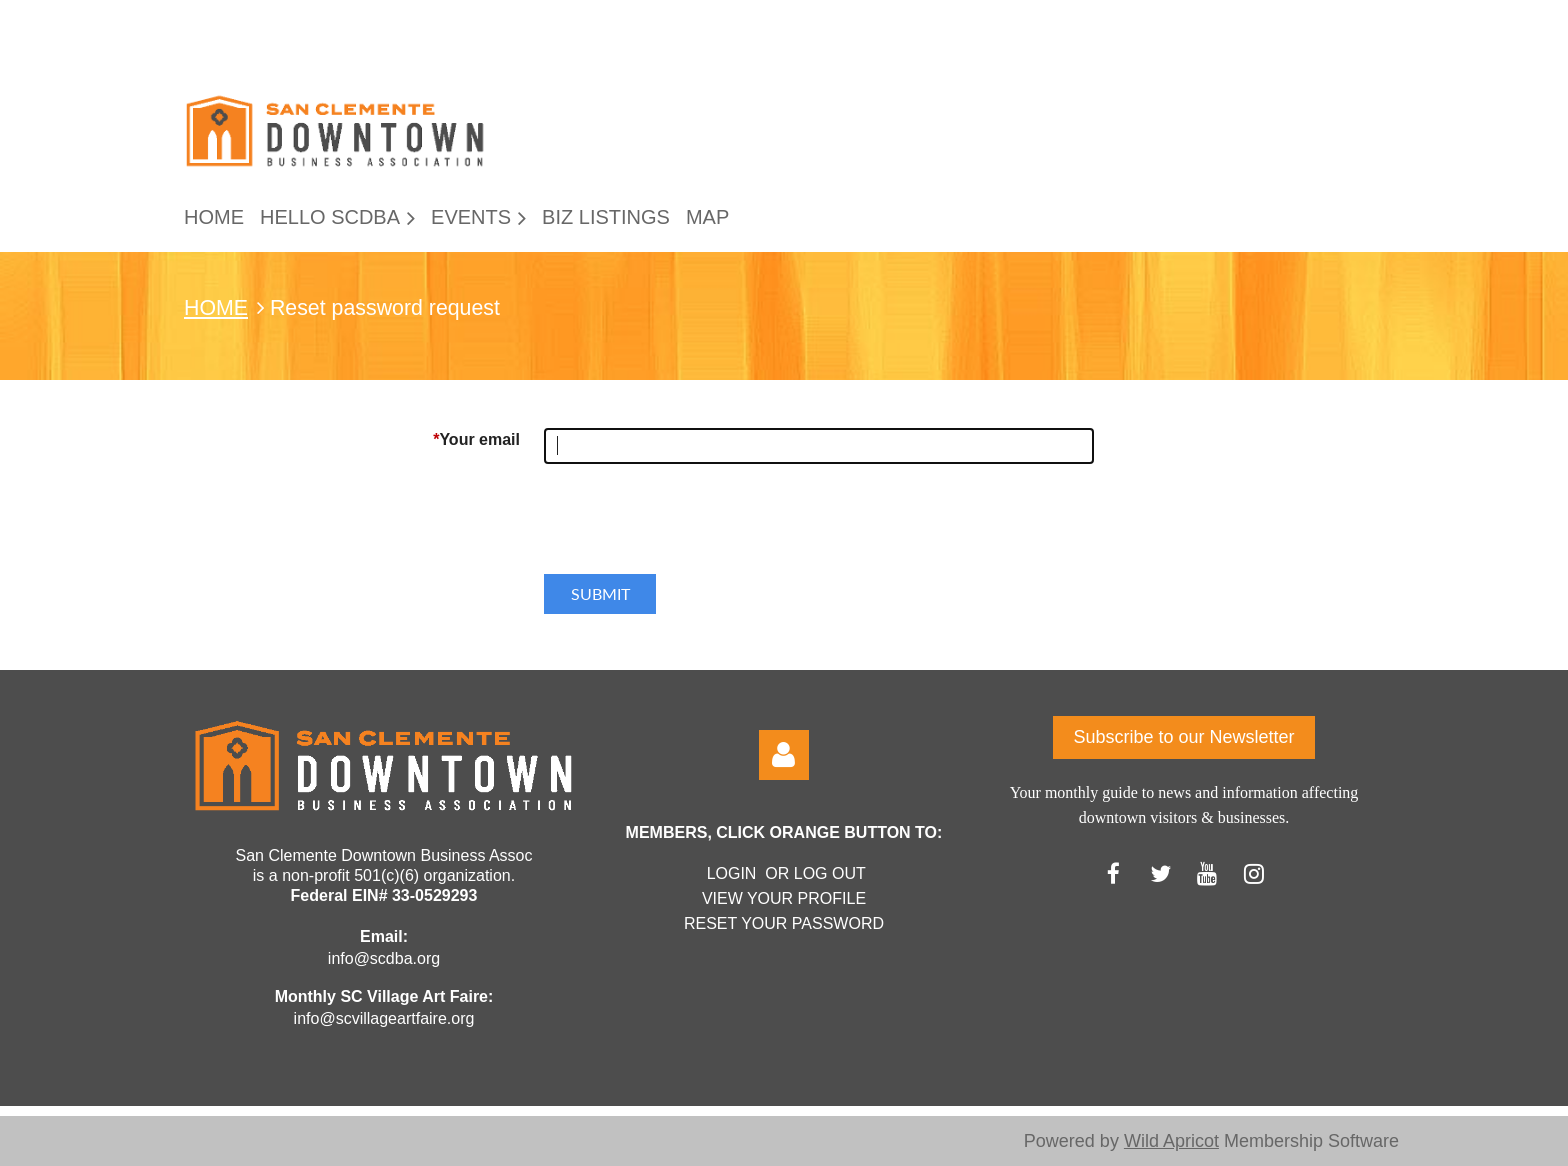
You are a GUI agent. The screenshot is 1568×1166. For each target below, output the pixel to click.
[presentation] (696, 527)
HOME (216, 308)
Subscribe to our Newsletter (1183, 737)
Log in (784, 755)
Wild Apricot (1171, 1141)
